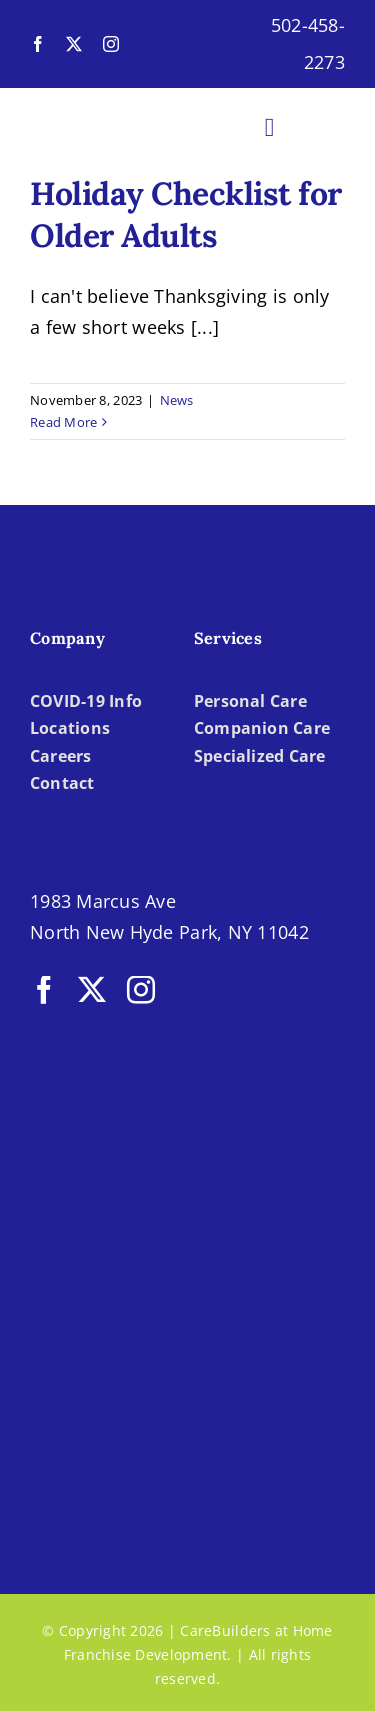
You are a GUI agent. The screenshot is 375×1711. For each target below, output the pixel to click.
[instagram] (111, 44)
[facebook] (38, 44)
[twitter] (74, 44)
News (177, 400)
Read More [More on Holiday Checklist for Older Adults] (63, 422)
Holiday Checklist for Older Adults (186, 214)
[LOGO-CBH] (105, 114)
